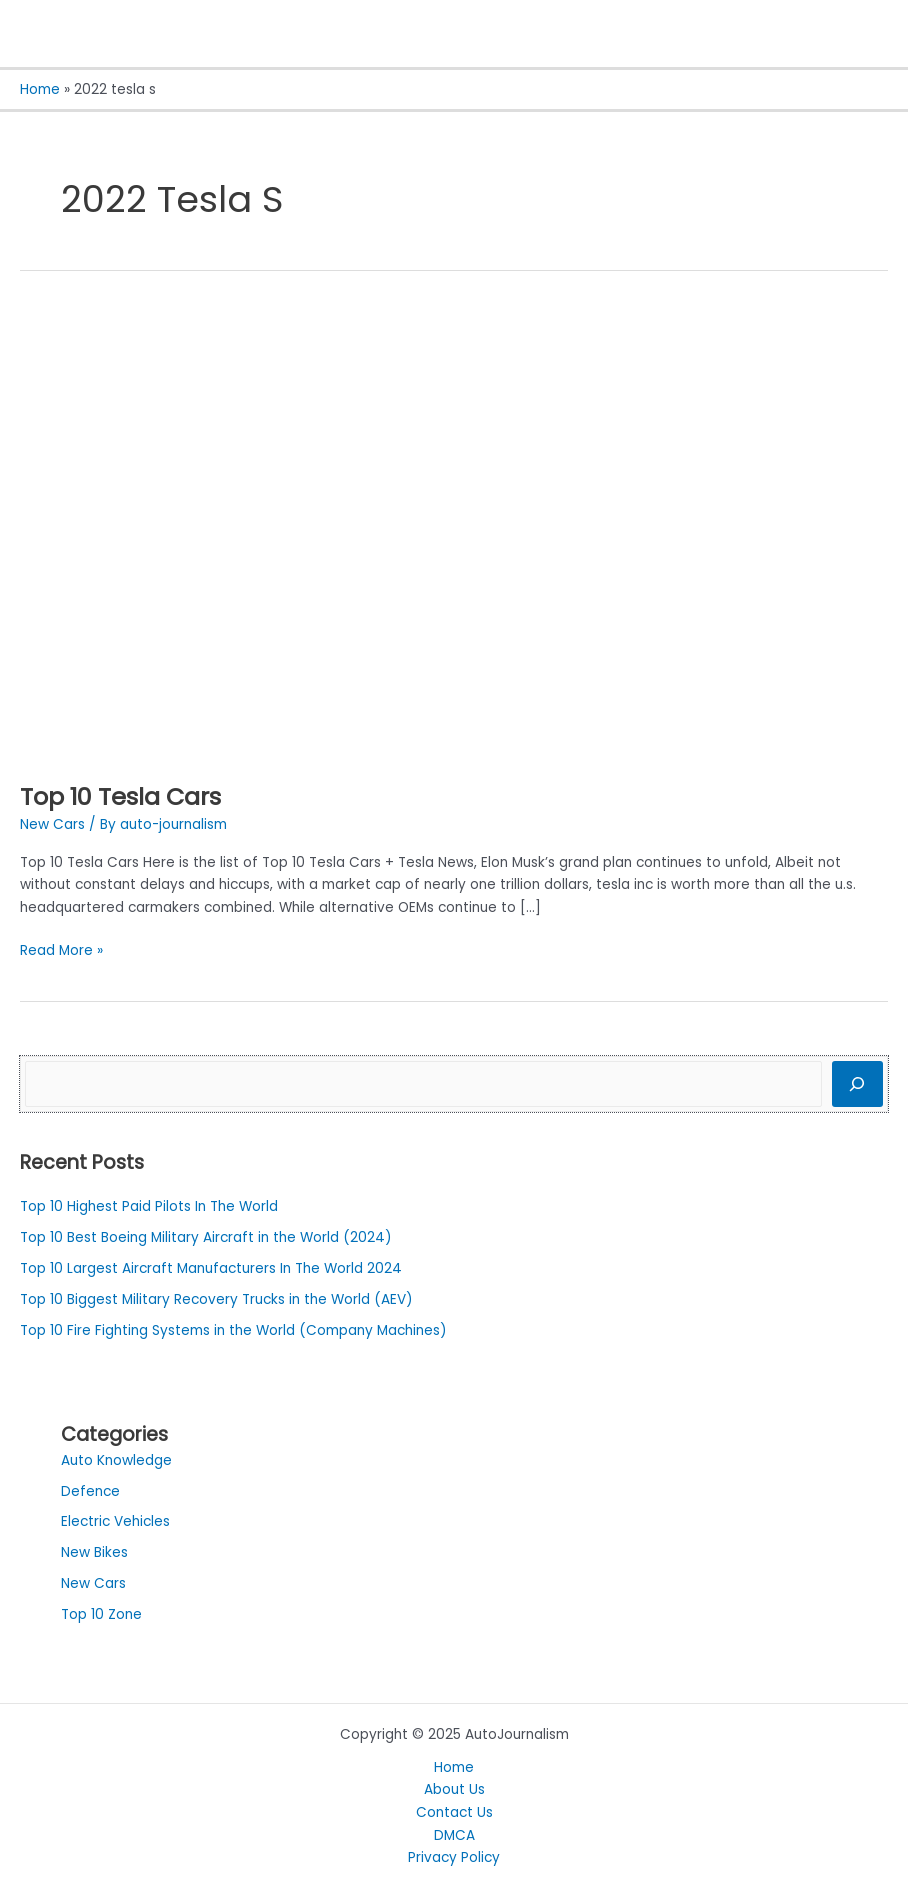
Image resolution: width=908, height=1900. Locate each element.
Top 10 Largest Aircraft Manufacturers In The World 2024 (211, 1268)
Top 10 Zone (101, 1614)
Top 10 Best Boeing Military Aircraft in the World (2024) (206, 1237)
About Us (454, 1789)
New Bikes (94, 1552)
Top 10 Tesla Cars (120, 796)
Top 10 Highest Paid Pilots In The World (149, 1206)
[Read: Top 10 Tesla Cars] (416, 532)
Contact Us (454, 1812)
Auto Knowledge (116, 1460)
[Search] (857, 1084)
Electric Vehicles (115, 1521)
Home (454, 1767)
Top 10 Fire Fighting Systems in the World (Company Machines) (233, 1330)
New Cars (52, 824)
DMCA (454, 1835)
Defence (90, 1491)
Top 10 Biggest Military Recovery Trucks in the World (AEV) (216, 1299)
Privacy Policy (454, 1857)
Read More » (61, 950)
